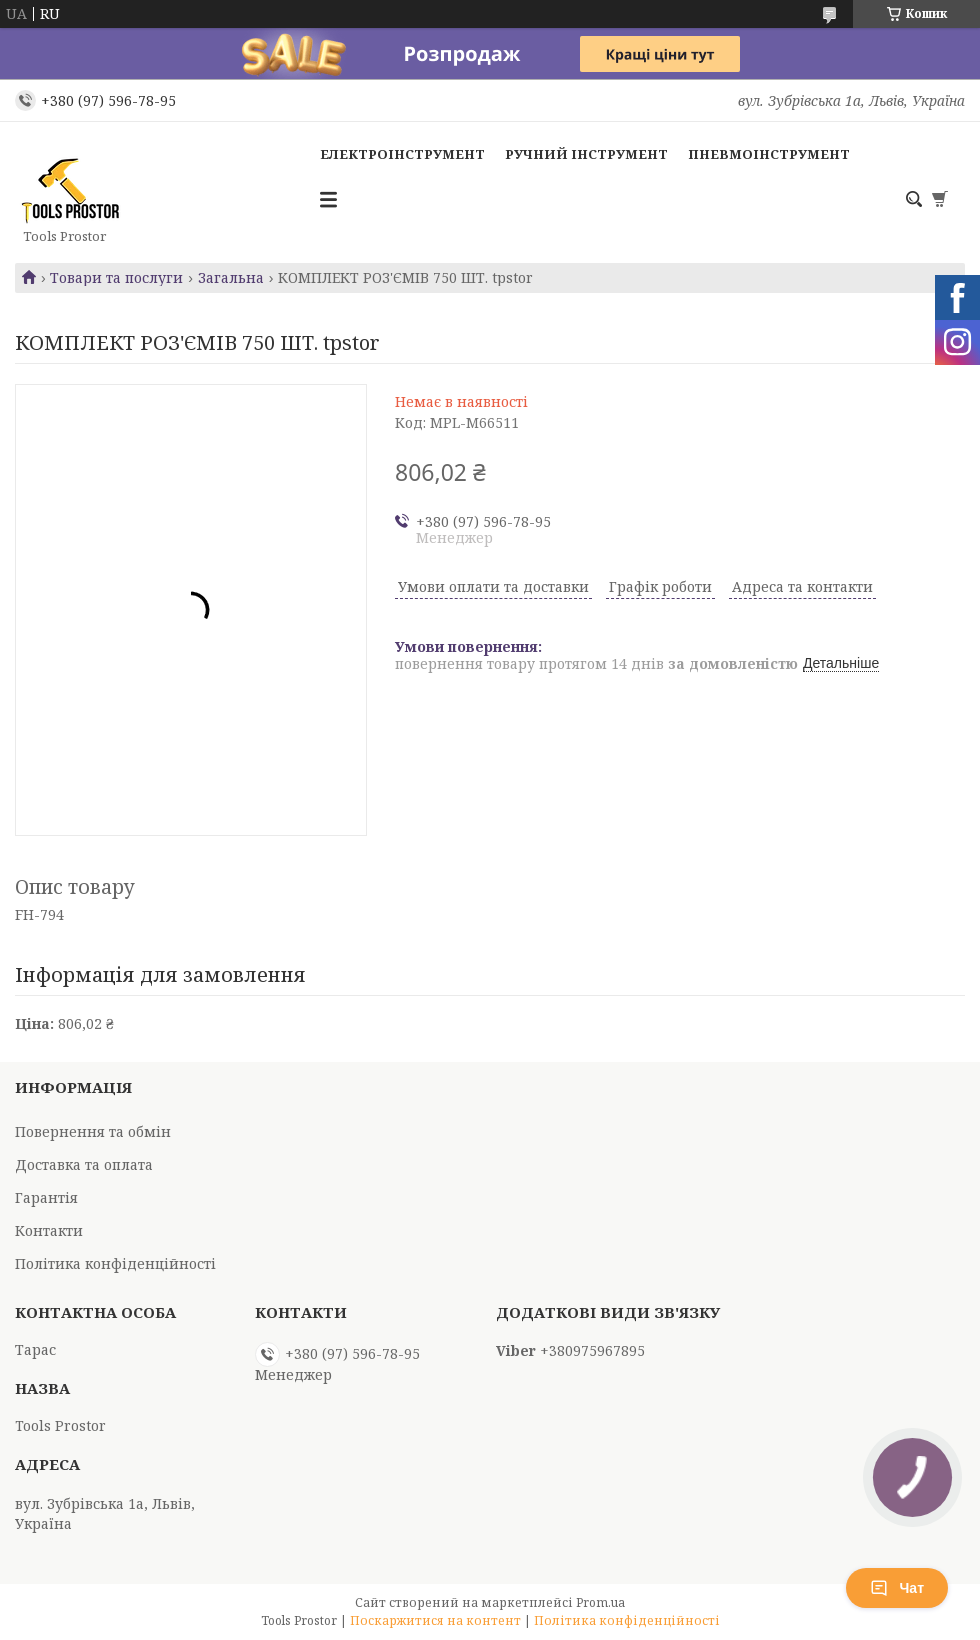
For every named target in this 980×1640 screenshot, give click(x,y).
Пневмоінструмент (769, 154)
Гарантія (46, 1197)
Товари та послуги (116, 278)
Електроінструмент (402, 154)
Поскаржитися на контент (435, 1620)
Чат (897, 1588)
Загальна (231, 278)
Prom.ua (600, 1602)
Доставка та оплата (84, 1164)
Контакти (49, 1230)
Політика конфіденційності (115, 1263)
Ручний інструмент (586, 154)
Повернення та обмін (93, 1131)
